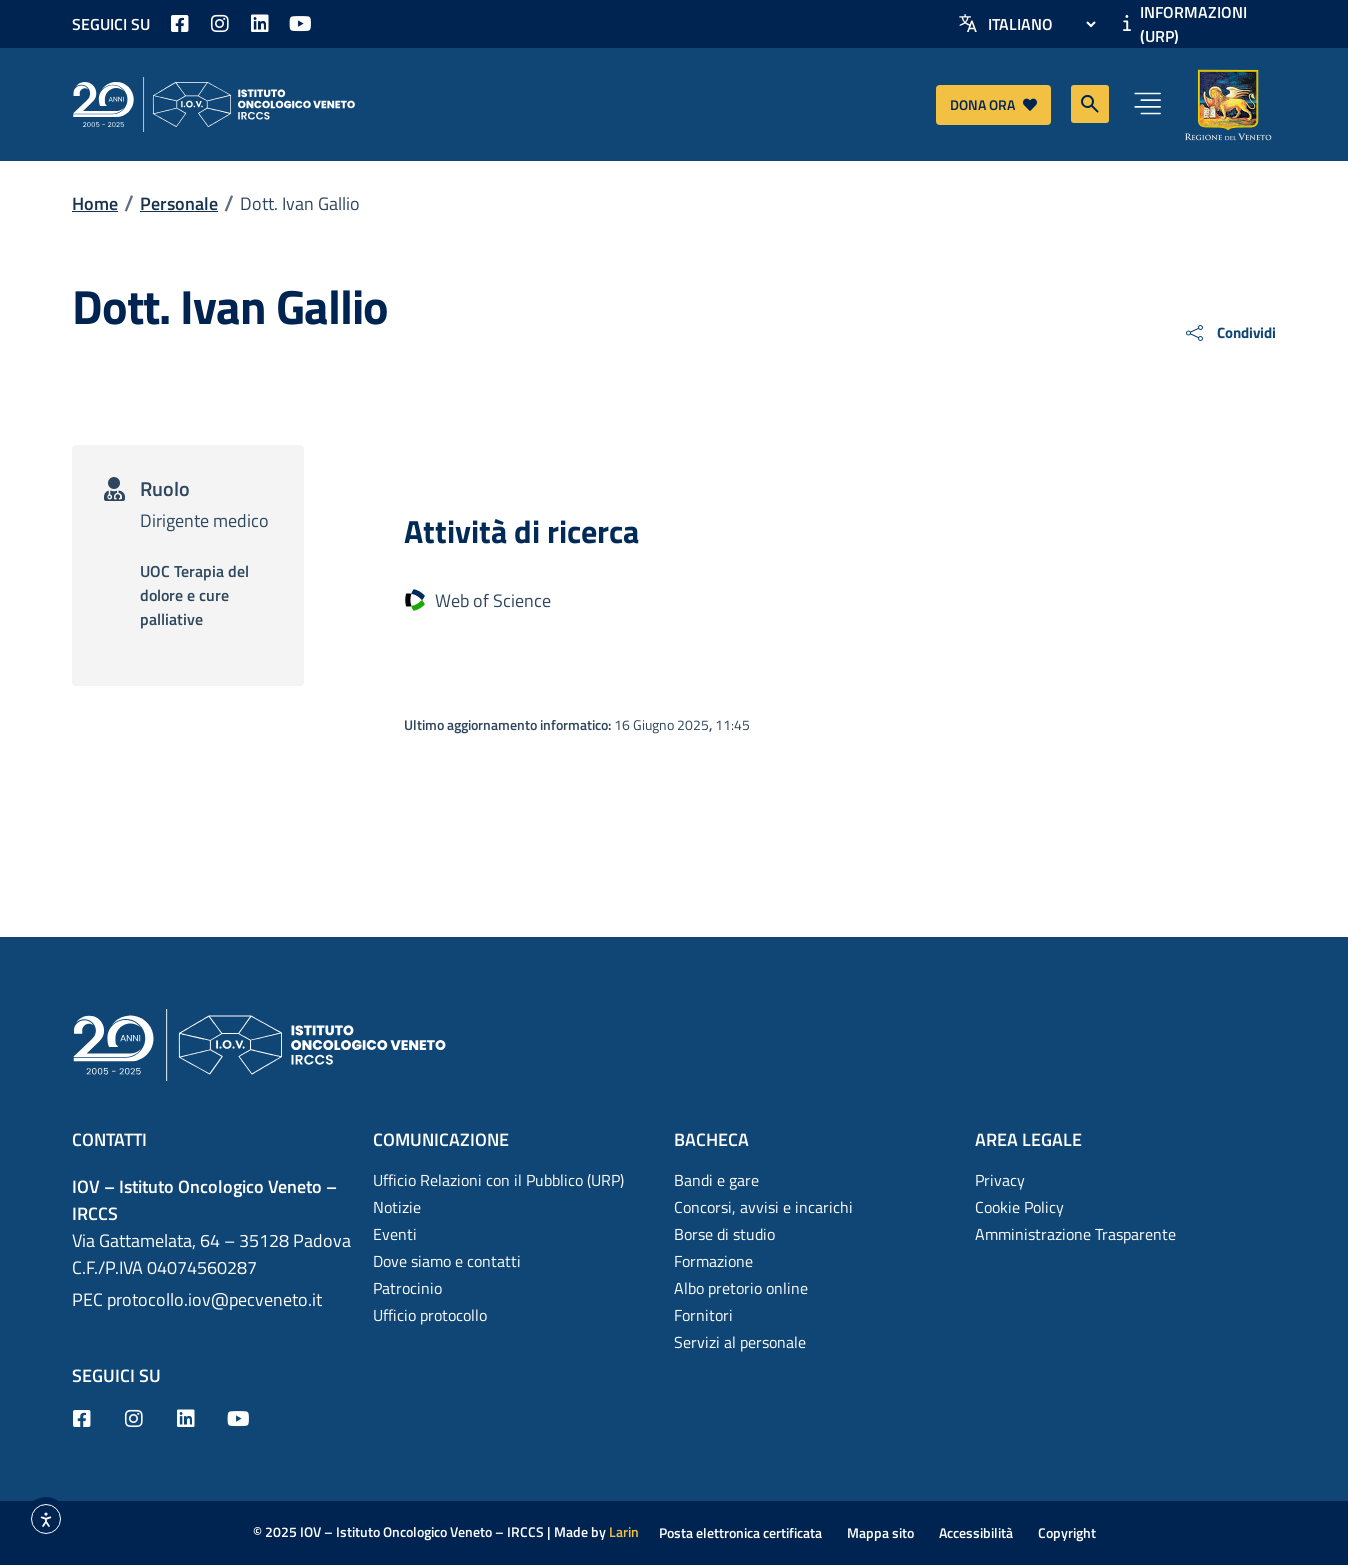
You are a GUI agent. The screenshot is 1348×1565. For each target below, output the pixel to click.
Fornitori (703, 1315)
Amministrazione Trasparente (1075, 1234)
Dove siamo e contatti (447, 1261)
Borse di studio (724, 1234)
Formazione (713, 1261)
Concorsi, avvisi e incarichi (763, 1207)
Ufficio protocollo (430, 1315)
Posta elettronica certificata (740, 1532)
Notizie (397, 1207)
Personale (179, 203)
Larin (624, 1531)
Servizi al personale (740, 1342)
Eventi (395, 1234)
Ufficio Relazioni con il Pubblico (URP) (498, 1180)
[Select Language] (1041, 24)
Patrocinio (407, 1288)
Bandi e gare (716, 1180)
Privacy (1000, 1180)
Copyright (1067, 1532)
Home (95, 203)
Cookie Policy (1019, 1207)
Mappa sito (880, 1532)
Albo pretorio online (741, 1288)
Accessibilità (976, 1532)
